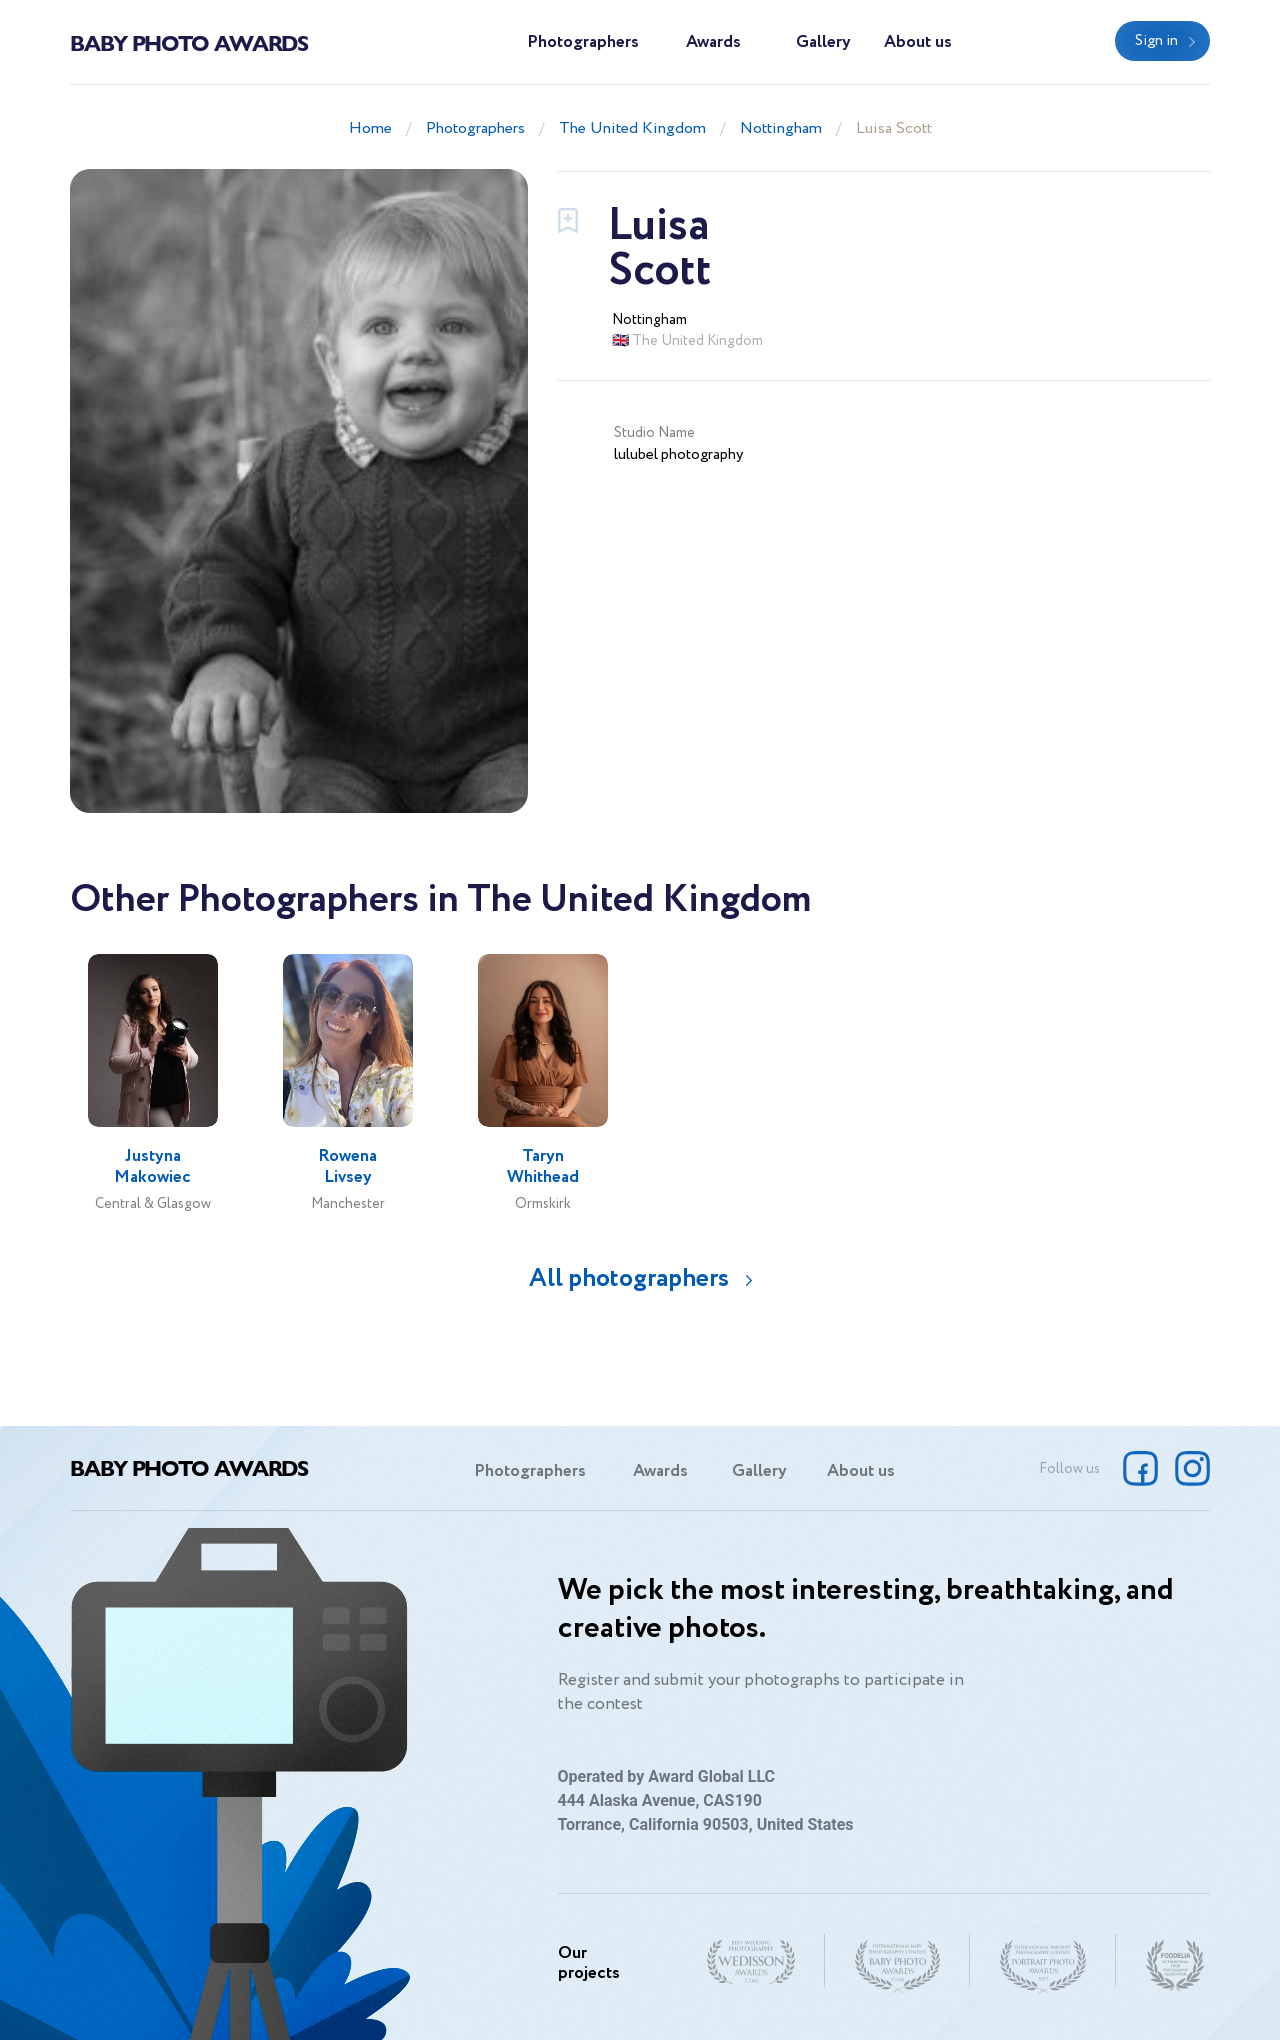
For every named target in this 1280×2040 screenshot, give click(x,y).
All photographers (629, 1278)
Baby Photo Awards (189, 42)
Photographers (583, 42)
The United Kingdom (632, 128)
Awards (713, 42)
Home (370, 128)
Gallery (823, 42)
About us (918, 42)
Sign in (1156, 41)
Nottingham (781, 128)
